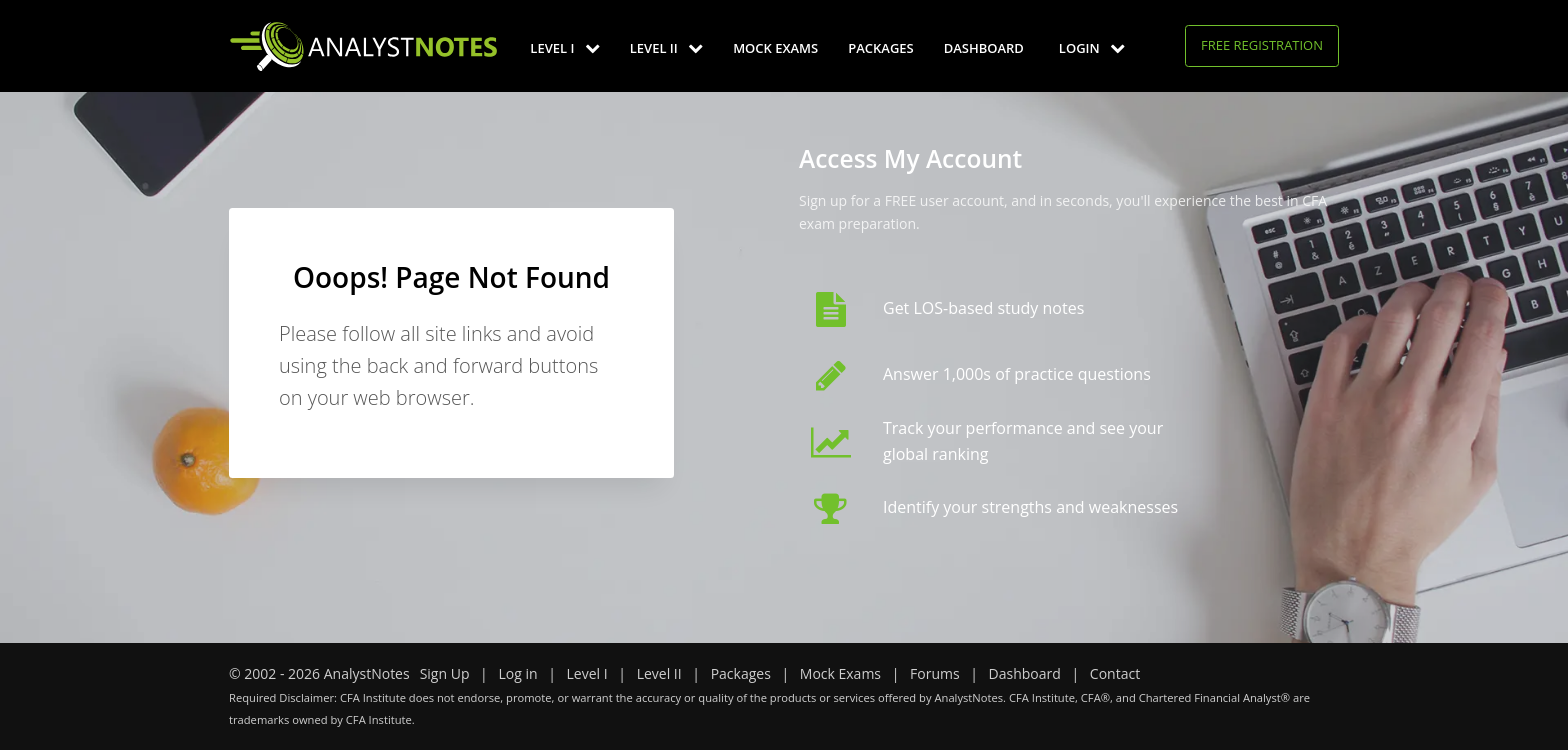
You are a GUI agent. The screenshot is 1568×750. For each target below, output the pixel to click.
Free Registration (1262, 45)
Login (1092, 48)
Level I (564, 48)
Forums (935, 673)
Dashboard (984, 48)
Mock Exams (775, 48)
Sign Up (445, 673)
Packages (880, 48)
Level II (666, 48)
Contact (1115, 673)
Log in (517, 673)
